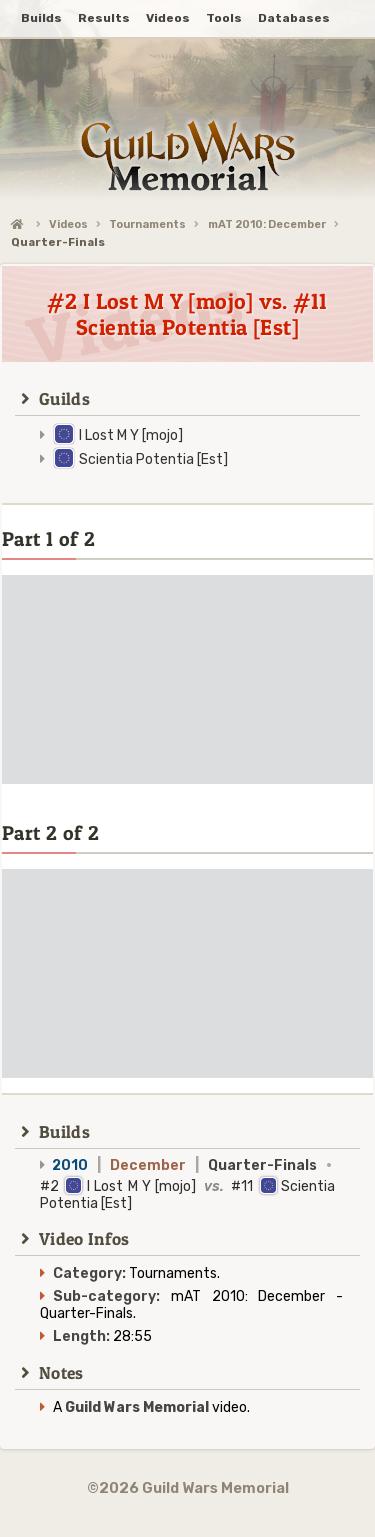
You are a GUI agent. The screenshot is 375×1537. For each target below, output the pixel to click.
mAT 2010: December (267, 224)
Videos (68, 224)
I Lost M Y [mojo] (131, 435)
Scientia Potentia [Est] (153, 459)
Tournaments (147, 224)
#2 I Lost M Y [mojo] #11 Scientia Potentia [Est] (187, 1184)
